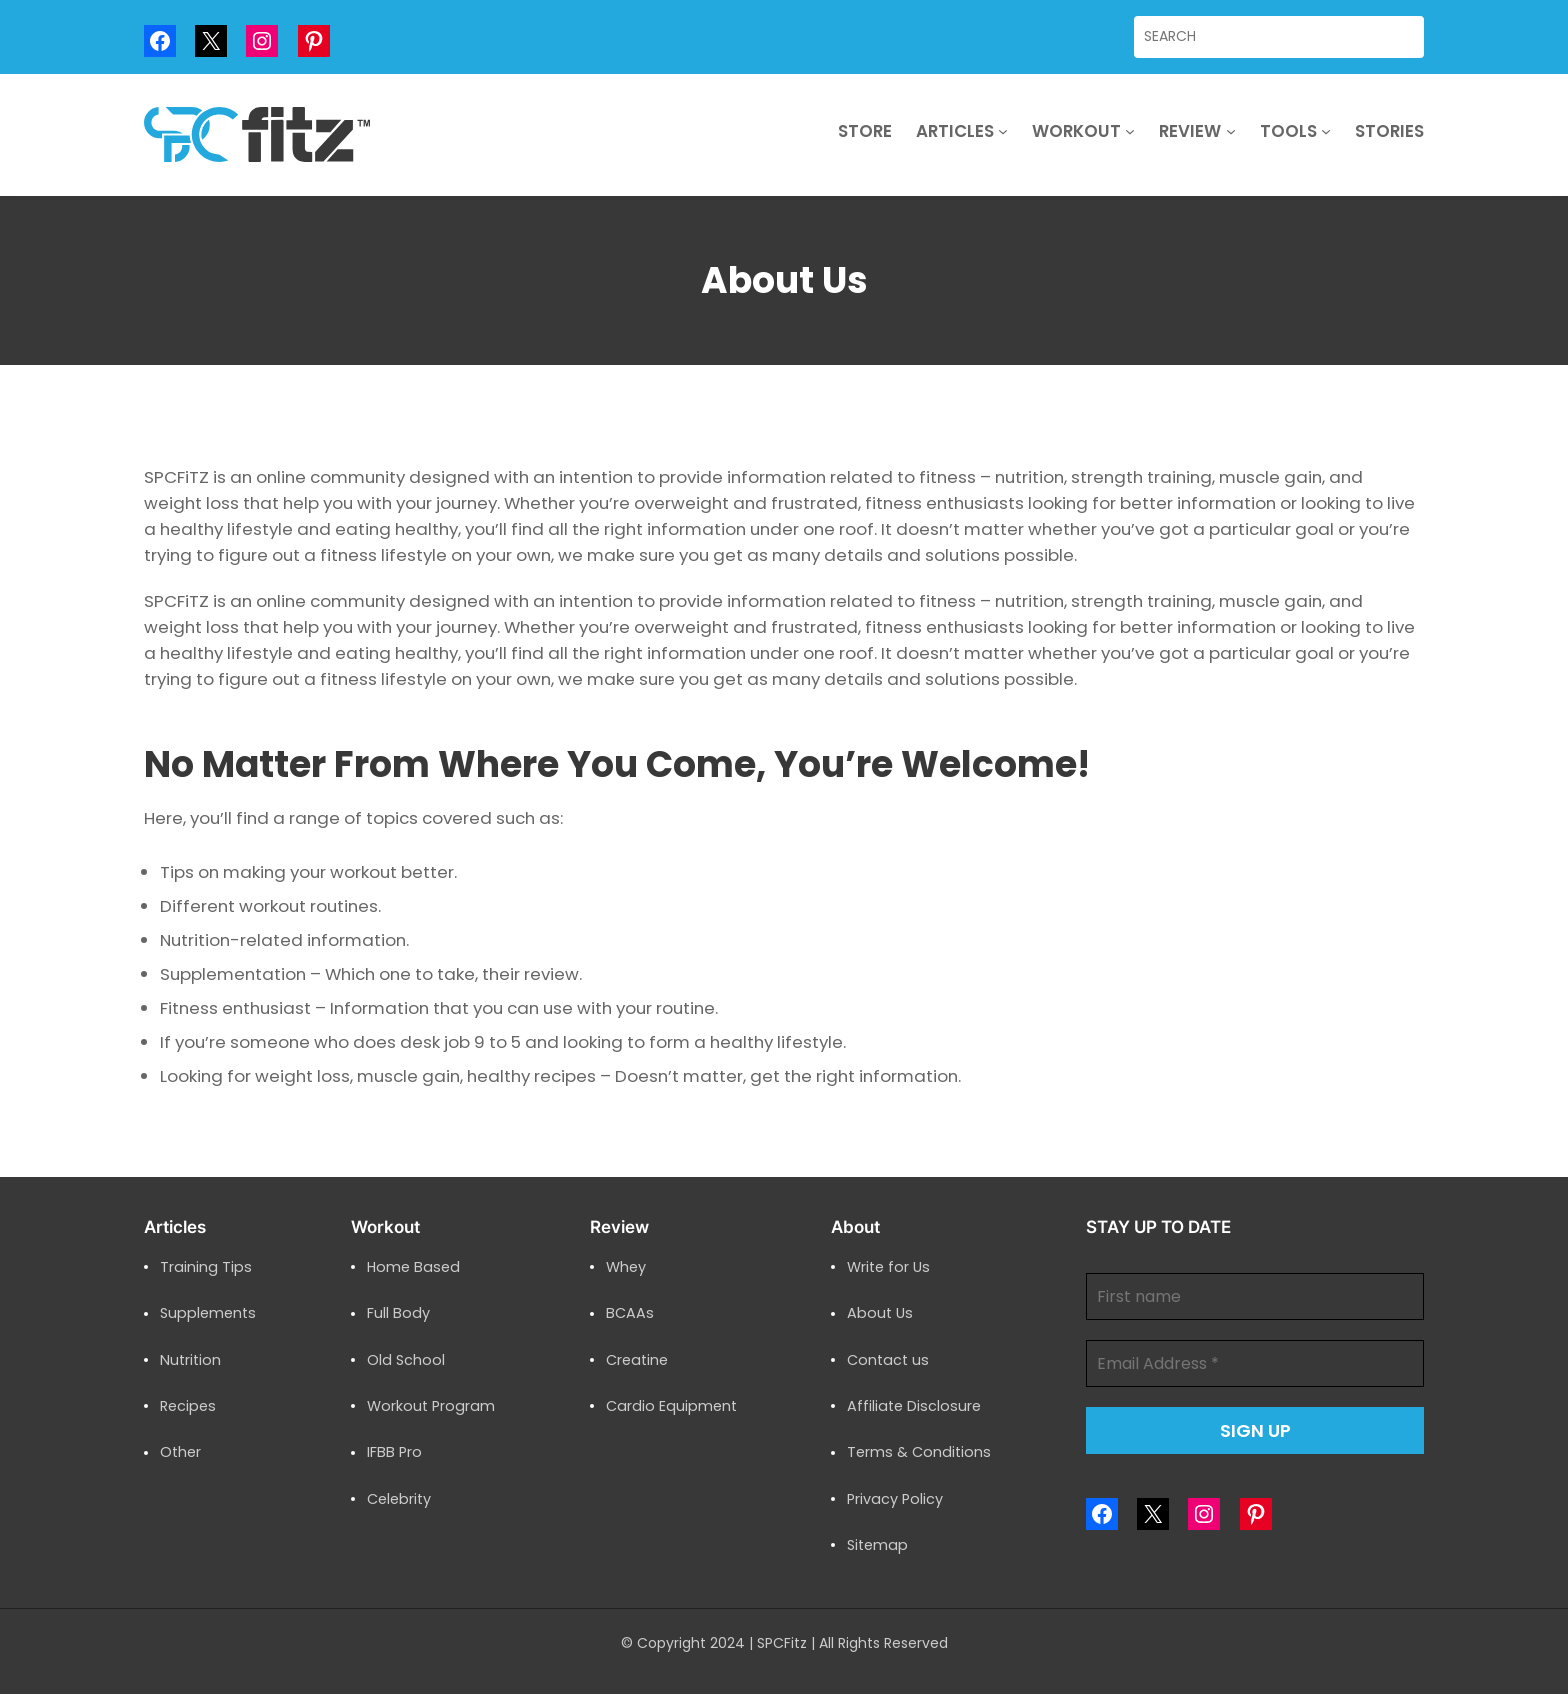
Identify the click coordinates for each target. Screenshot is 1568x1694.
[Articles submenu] (1003, 131)
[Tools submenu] (1326, 131)
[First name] (1255, 1296)
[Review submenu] (1231, 131)
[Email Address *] (1255, 1363)
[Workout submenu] (1130, 131)
